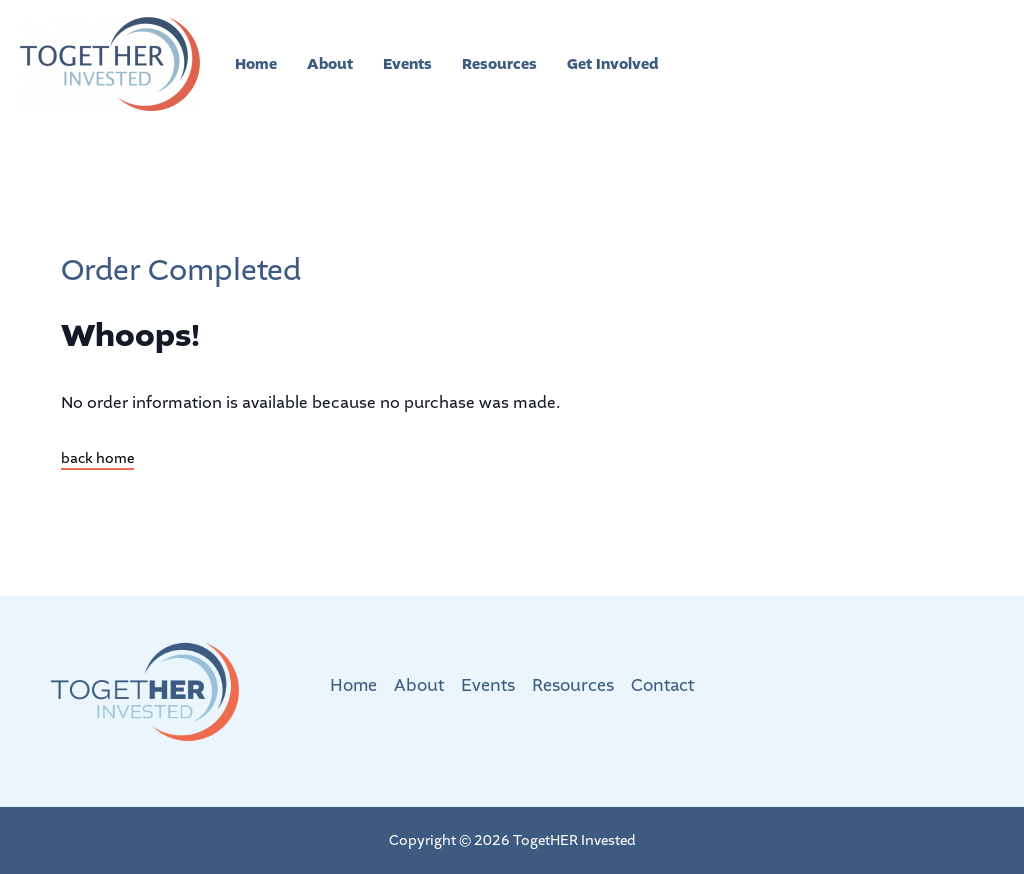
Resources (499, 64)
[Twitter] (755, 65)
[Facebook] (795, 65)
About (330, 64)
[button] (933, 64)
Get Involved (612, 64)
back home (97, 458)
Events (407, 64)
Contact (662, 685)
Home (256, 64)
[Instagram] (835, 65)
